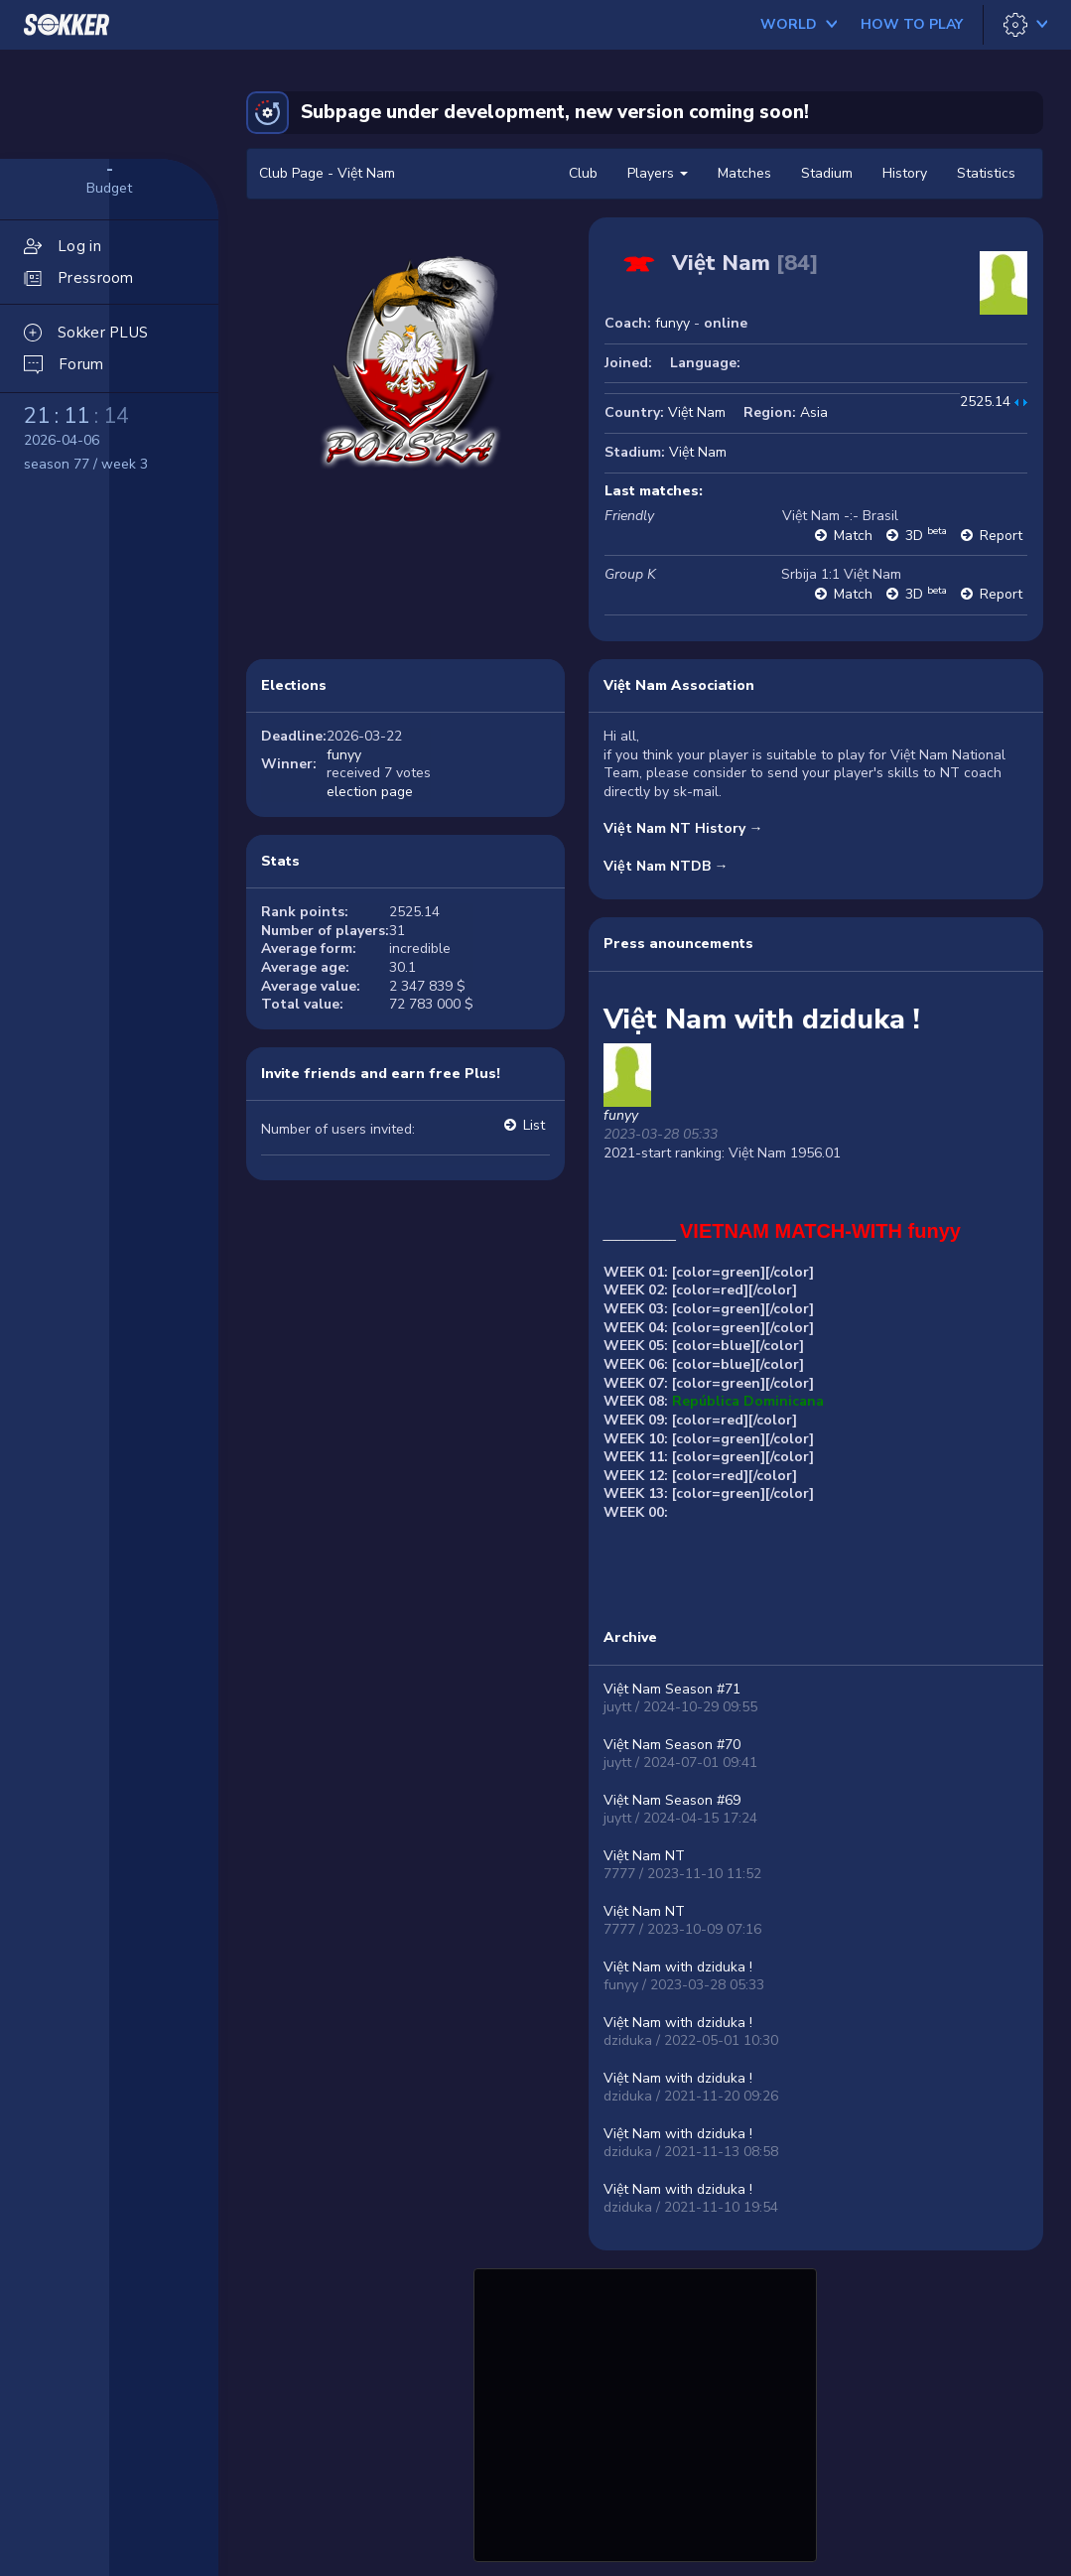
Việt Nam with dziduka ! (677, 1967)
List (534, 1125)
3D (926, 535)
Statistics (986, 173)
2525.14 (985, 401)
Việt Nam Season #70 (671, 1744)
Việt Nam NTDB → (666, 866)
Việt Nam (697, 412)
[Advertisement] (645, 2412)
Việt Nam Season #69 (671, 1800)
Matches (744, 173)
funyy (672, 323)
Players (657, 173)
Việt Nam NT (644, 1855)
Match (853, 535)
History (904, 173)
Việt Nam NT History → (683, 828)
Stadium (827, 173)
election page (370, 791)
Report (1001, 535)
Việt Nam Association (678, 685)
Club (583, 173)
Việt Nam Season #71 (671, 1689)
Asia (814, 412)
